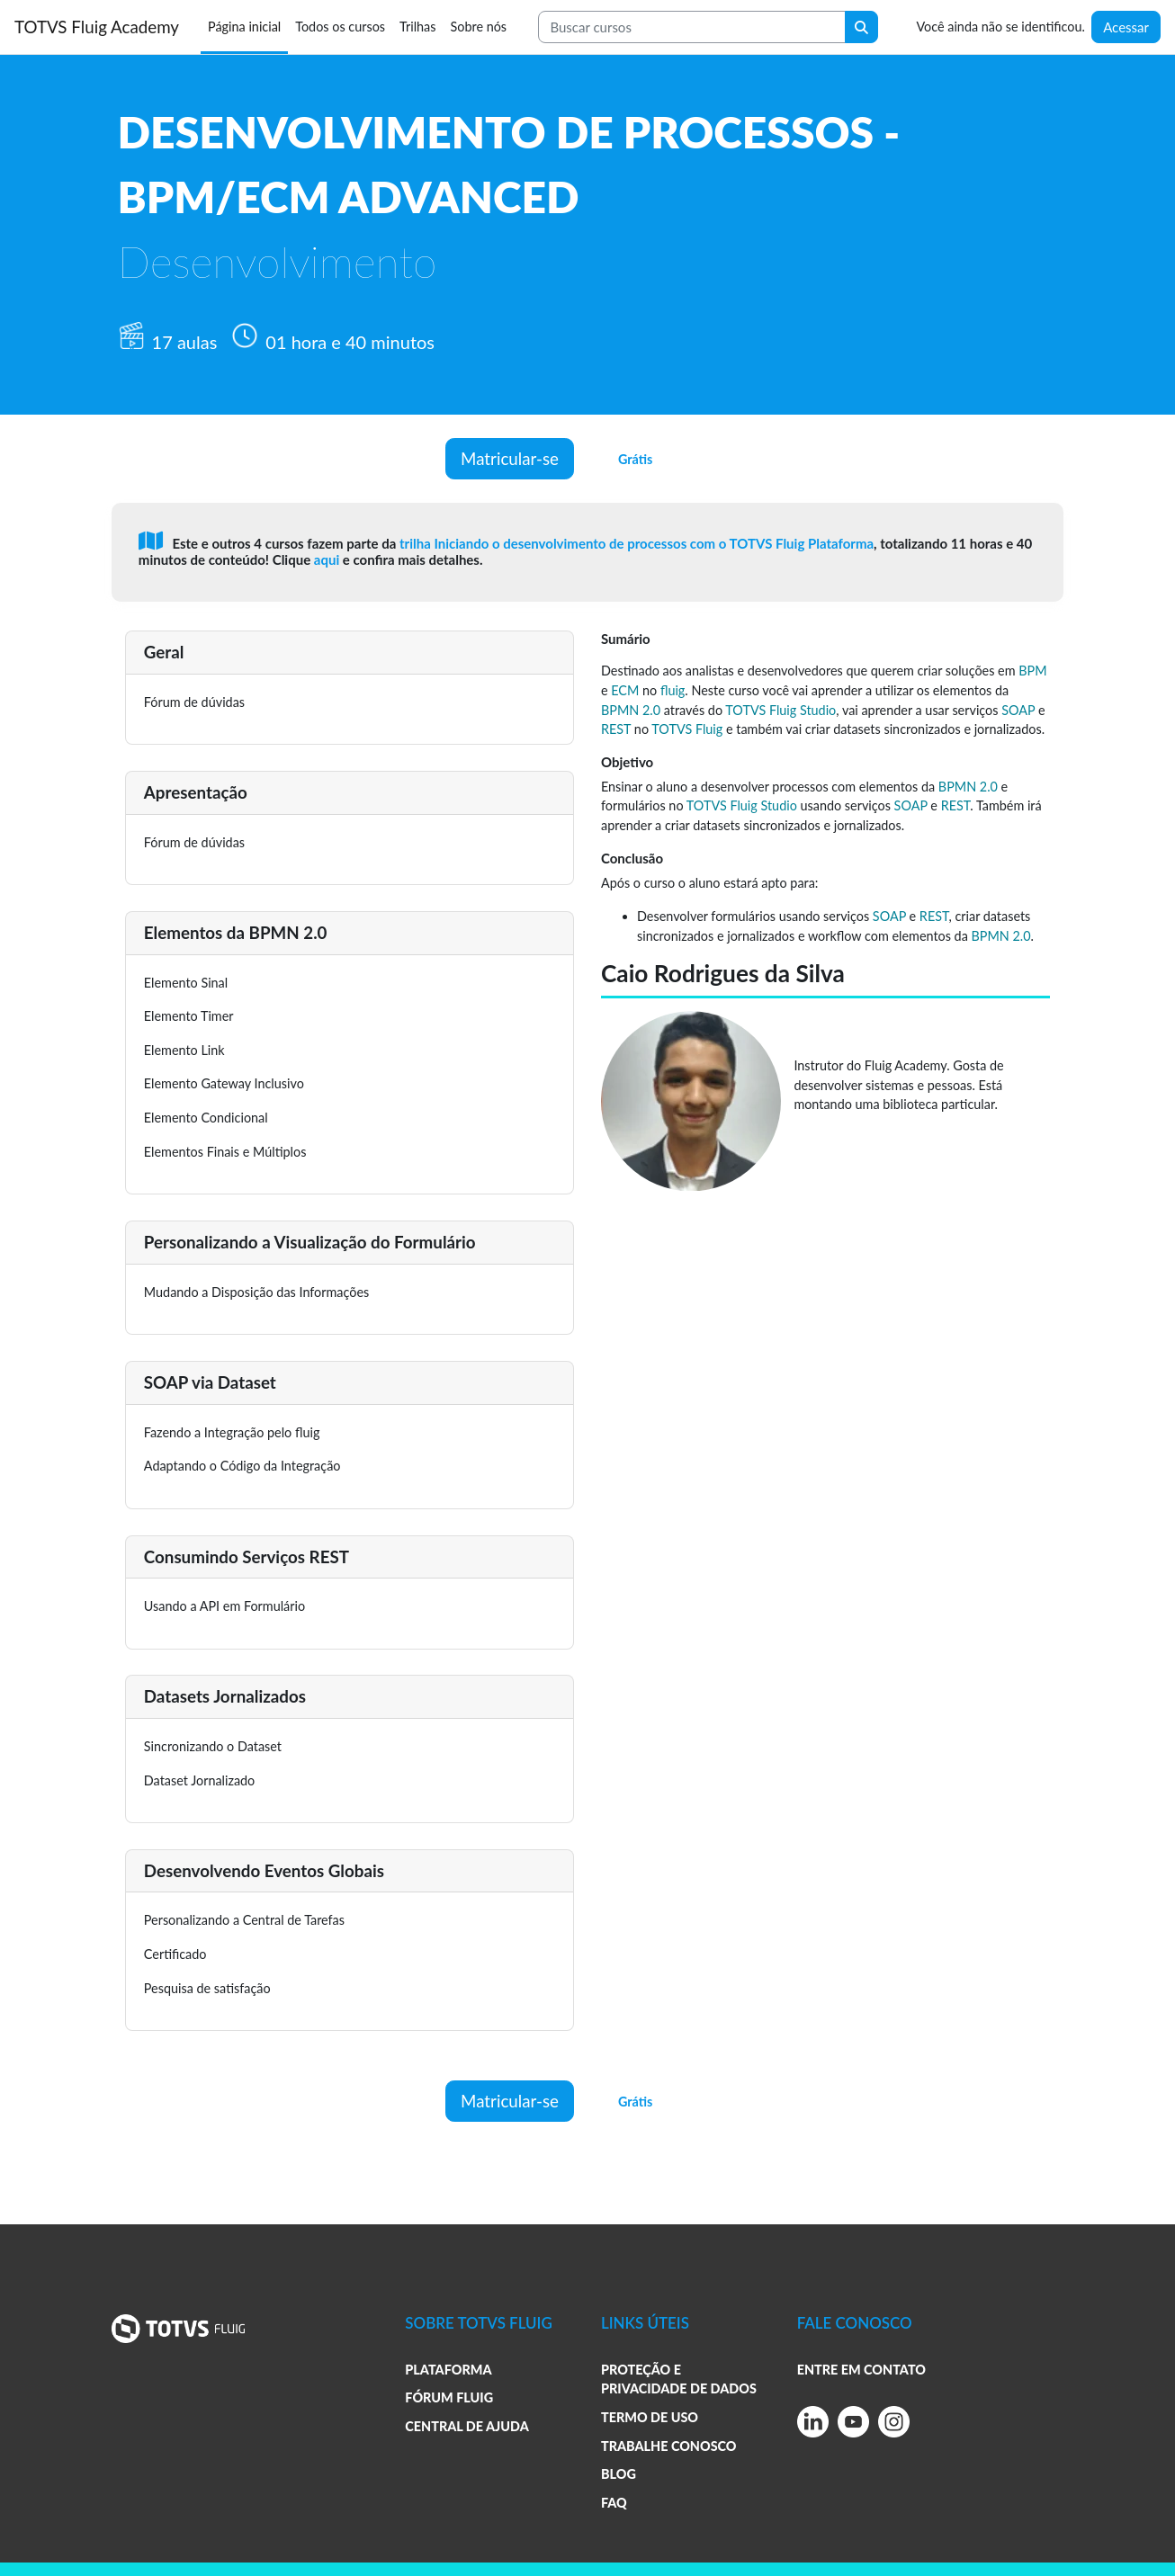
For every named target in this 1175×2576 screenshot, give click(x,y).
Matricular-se (510, 458)
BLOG (618, 2474)
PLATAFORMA (448, 2369)
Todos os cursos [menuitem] (340, 26)
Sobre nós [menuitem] (478, 26)
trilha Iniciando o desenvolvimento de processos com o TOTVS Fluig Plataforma (636, 543)
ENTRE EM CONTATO (861, 2369)
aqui (328, 559)
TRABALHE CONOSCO (669, 2446)
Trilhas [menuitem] (417, 26)
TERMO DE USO (649, 2417)
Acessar (1126, 27)
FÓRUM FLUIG (449, 2397)
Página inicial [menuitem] (244, 26)
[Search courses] (692, 27)
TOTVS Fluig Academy (96, 26)
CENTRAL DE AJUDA (466, 2426)
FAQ (614, 2502)
